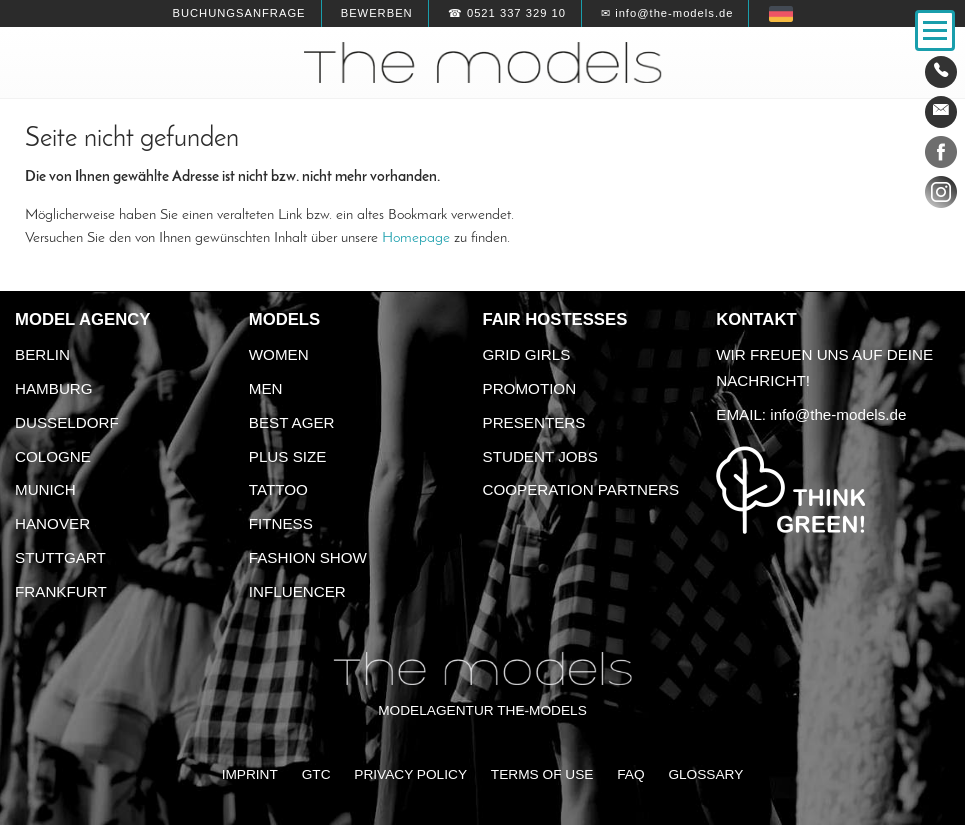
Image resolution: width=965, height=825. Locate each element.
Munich (45, 489)
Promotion (530, 388)
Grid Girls (527, 354)
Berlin (42, 354)
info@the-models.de (838, 414)
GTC (316, 774)
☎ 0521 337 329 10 (507, 13)
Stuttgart (60, 557)
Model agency (83, 319)
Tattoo (278, 489)
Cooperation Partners (581, 489)
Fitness (281, 523)
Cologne (53, 456)
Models (284, 319)
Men (266, 388)
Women (279, 354)
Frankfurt (61, 591)
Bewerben (377, 13)
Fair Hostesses (555, 319)
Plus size (288, 456)
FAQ (630, 774)
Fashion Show (308, 557)
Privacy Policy (410, 774)
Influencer (297, 591)
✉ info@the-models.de (667, 13)
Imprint (250, 774)
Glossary (705, 774)
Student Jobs (540, 456)
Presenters (534, 422)
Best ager (292, 422)
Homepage (416, 238)
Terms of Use (542, 774)
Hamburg (54, 388)
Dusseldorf (67, 422)
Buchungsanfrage (238, 13)
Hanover (52, 523)
